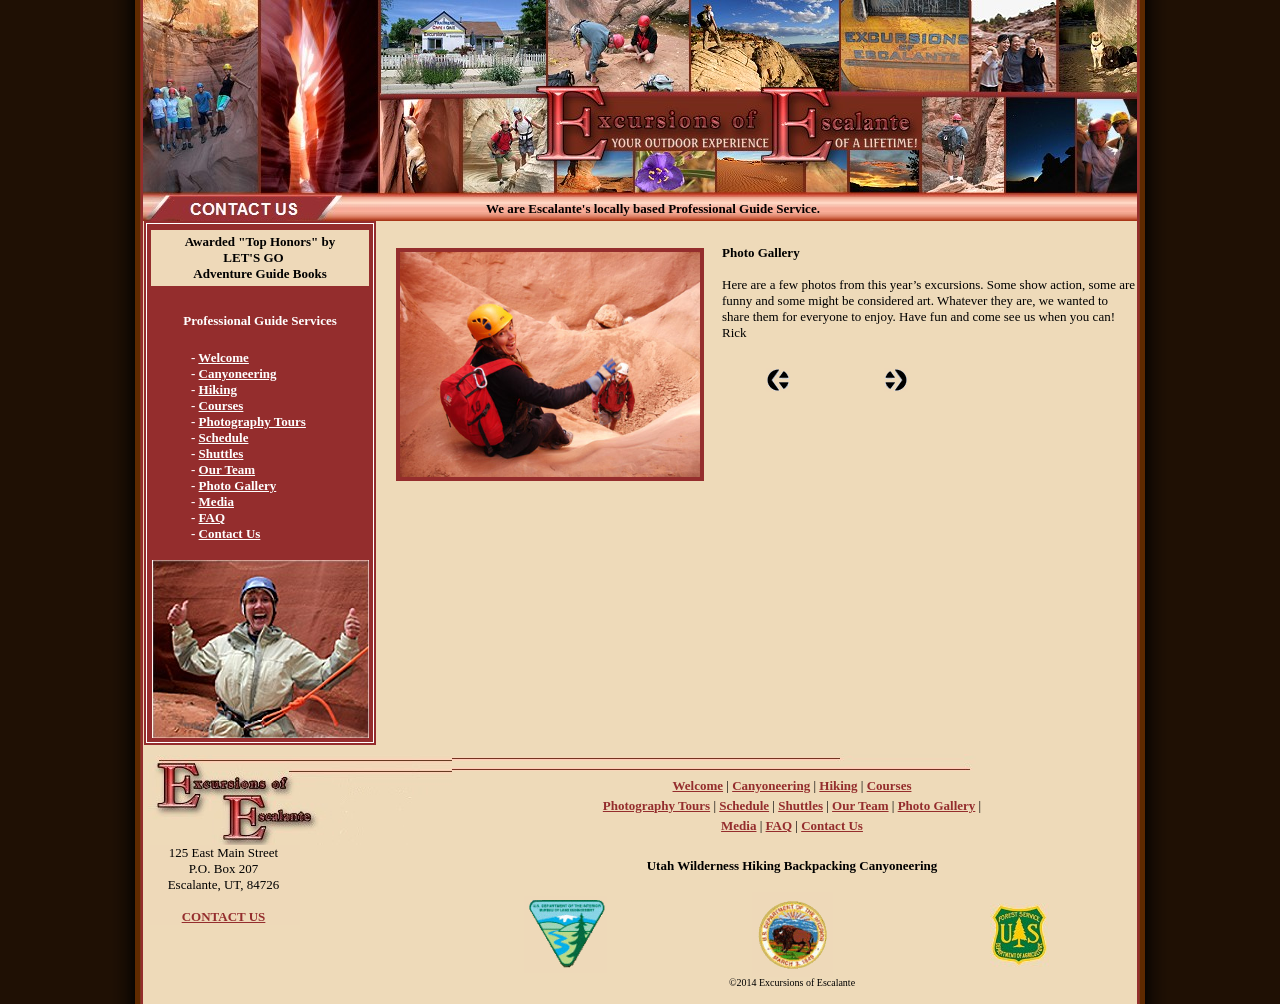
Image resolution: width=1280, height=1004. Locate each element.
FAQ (212, 517)
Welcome (223, 357)
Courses (221, 405)
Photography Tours (252, 421)
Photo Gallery (238, 485)
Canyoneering (238, 373)
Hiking (218, 389)
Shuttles (221, 453)
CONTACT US (224, 916)
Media (216, 501)
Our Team (227, 469)
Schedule (224, 437)
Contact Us (230, 533)
